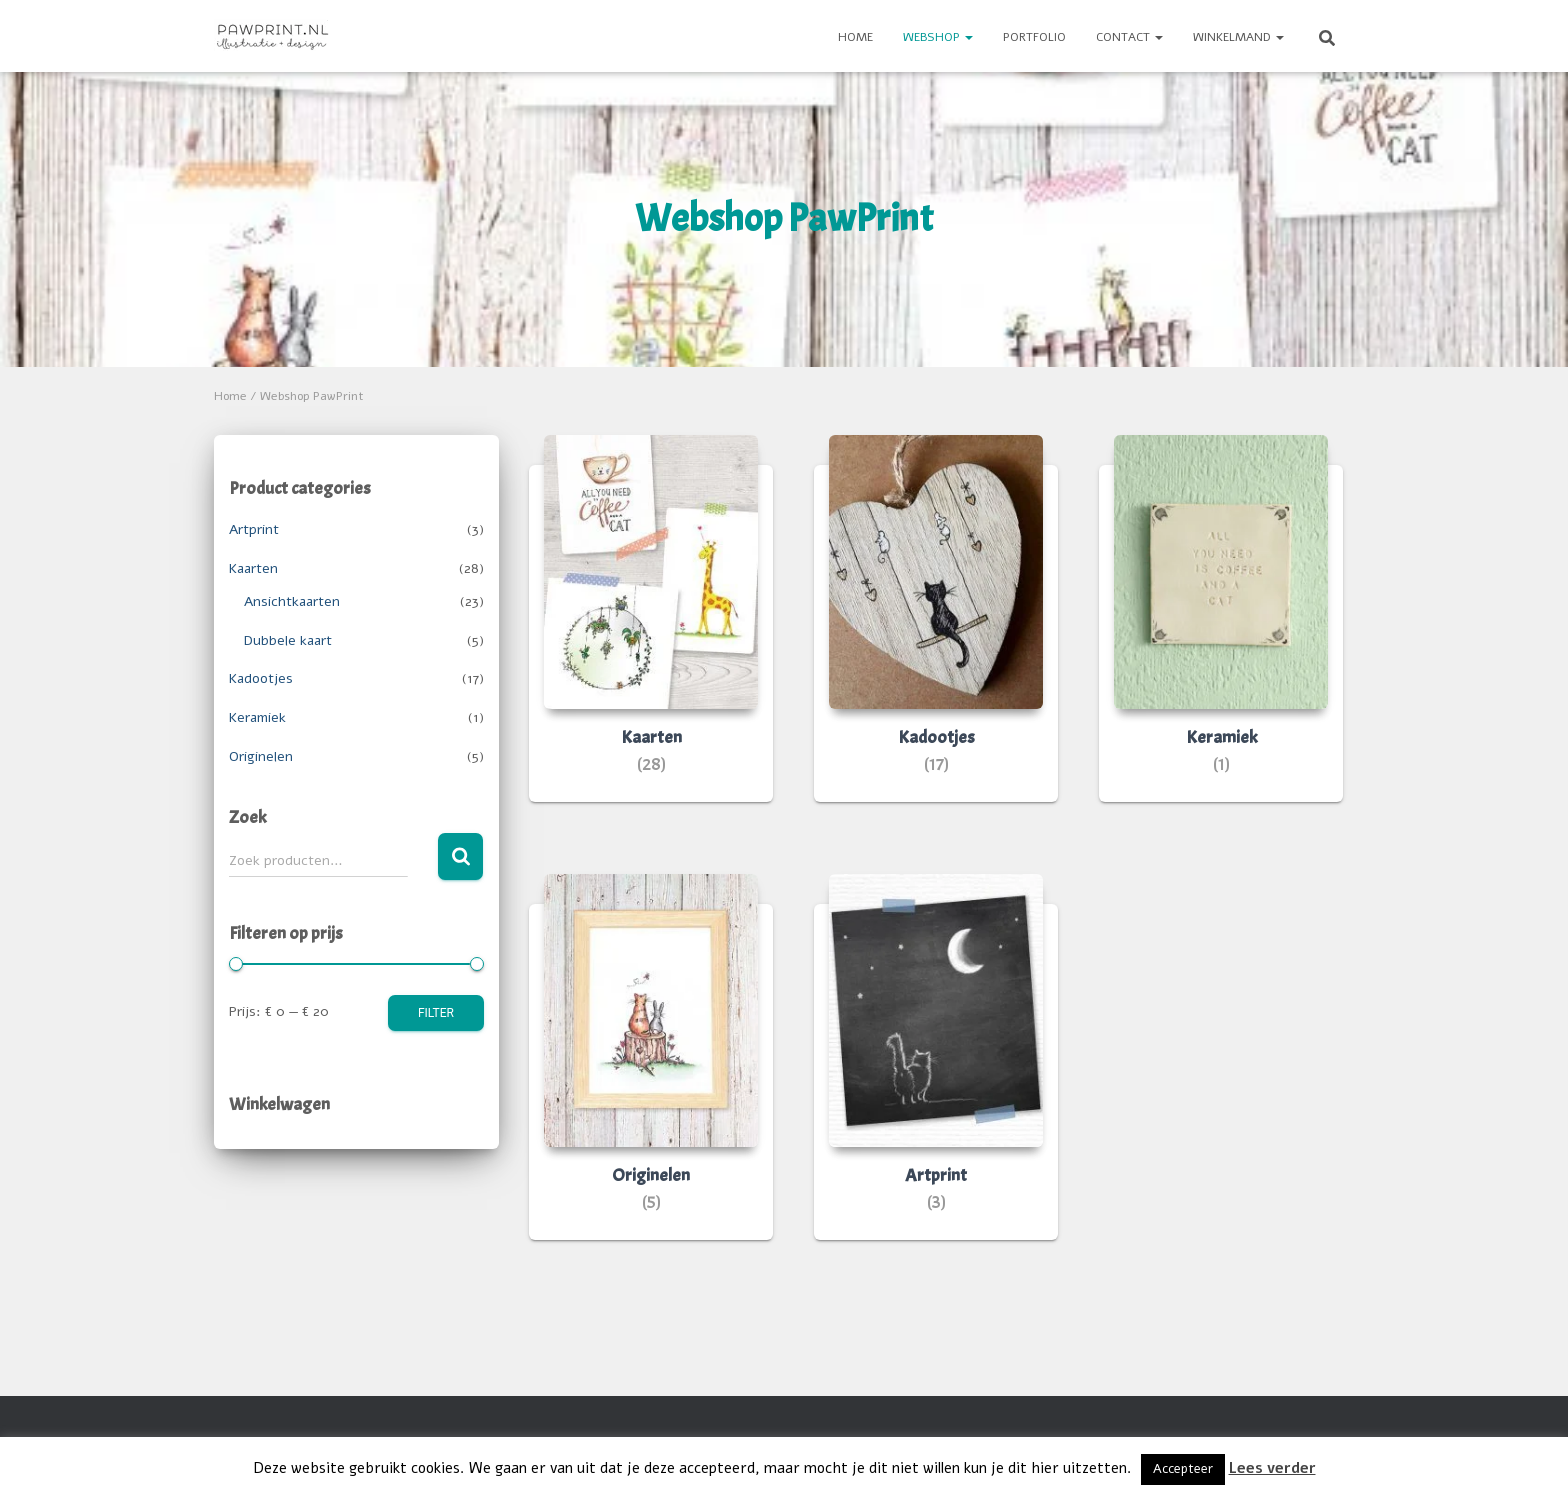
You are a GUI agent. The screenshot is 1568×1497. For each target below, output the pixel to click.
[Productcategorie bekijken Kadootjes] (936, 633)
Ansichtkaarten (292, 601)
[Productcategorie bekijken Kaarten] (651, 633)
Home (855, 37)
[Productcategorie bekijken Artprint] (936, 1072)
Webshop (938, 37)
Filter (436, 1013)
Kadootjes (261, 678)
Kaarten (253, 568)
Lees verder (1272, 1468)
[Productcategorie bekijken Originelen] (651, 1072)
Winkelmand (1238, 37)
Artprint (254, 529)
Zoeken (460, 856)
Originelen (261, 756)
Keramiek (257, 717)
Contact (1129, 37)
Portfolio (1034, 37)
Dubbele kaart (288, 640)
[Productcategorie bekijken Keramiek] (1221, 633)
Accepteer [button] (1183, 1469)
